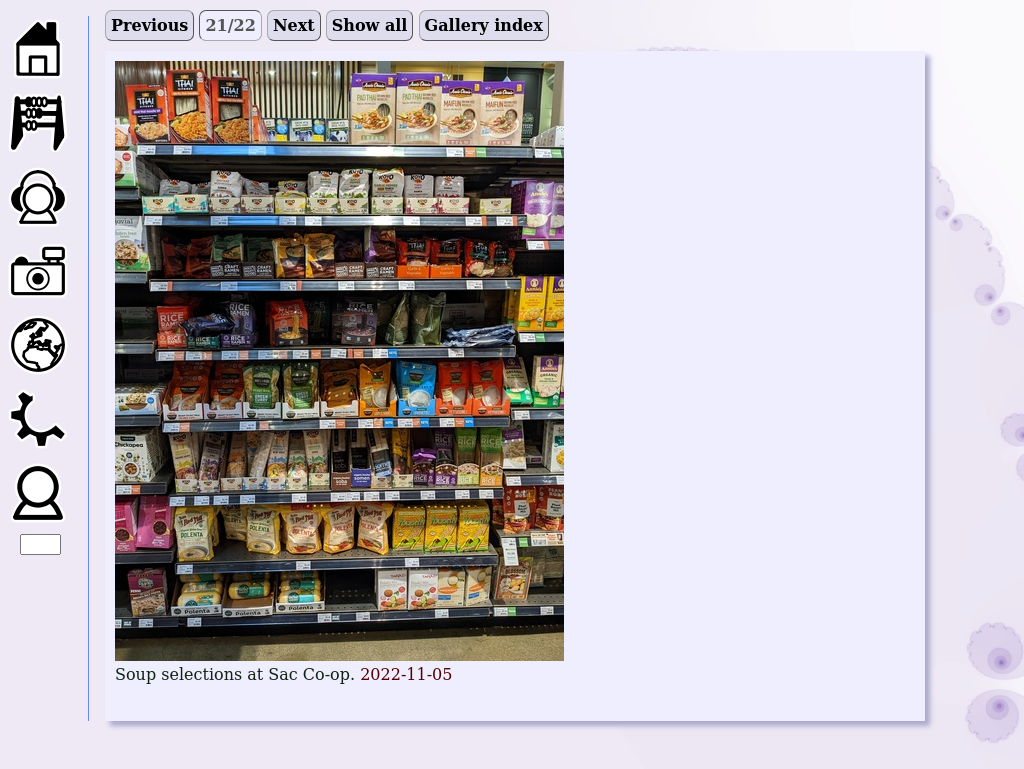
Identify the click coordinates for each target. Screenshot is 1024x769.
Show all (370, 25)
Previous (149, 25)
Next (294, 25)
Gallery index (484, 25)
